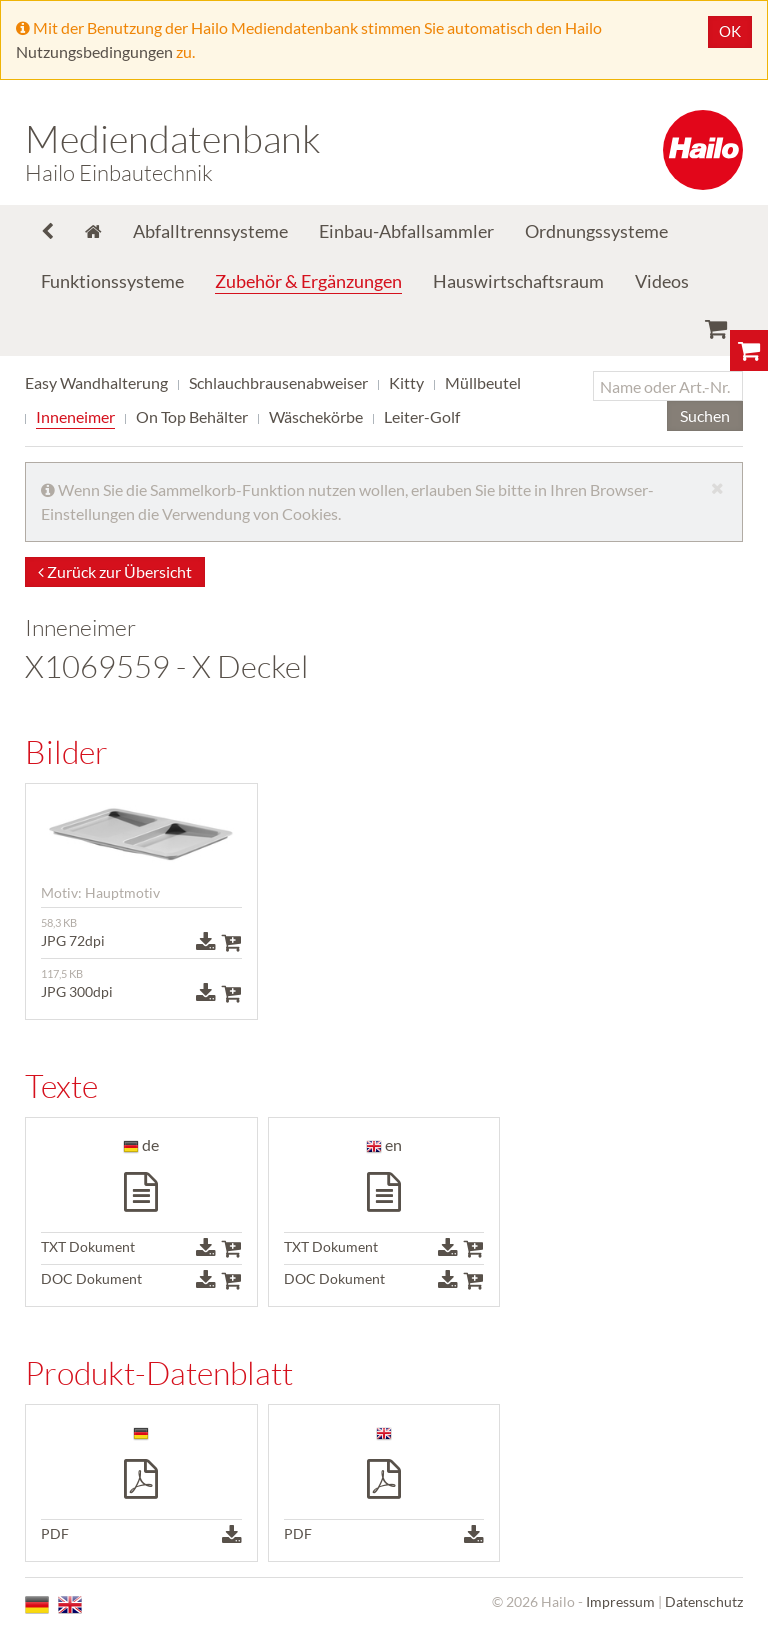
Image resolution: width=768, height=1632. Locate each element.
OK (730, 31)
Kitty (406, 382)
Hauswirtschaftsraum (518, 281)
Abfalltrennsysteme (210, 231)
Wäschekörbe (316, 416)
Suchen (705, 415)
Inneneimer (75, 416)
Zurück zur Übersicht (115, 571)
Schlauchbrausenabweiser (278, 382)
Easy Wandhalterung (96, 382)
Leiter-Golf (422, 416)
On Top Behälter (192, 416)
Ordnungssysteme (596, 231)
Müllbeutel (483, 382)
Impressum (620, 1601)
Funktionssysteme (112, 281)
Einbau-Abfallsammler (406, 231)
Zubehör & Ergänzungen (308, 281)
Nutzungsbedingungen (94, 51)
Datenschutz (704, 1601)
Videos (662, 281)
